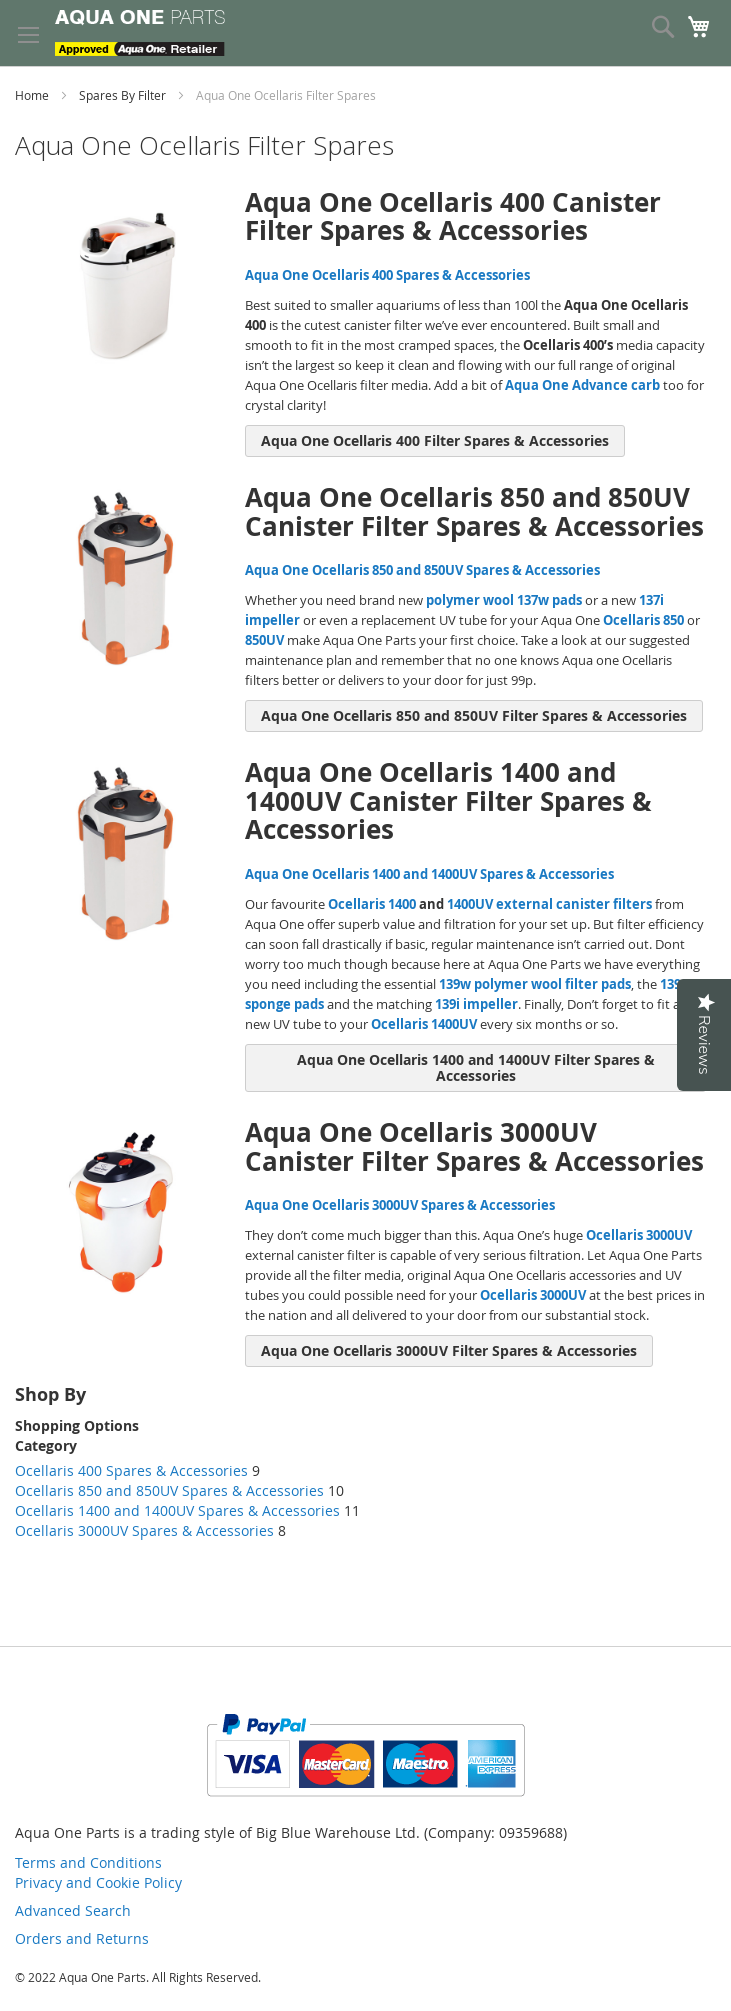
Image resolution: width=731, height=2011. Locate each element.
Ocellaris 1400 (372, 904)
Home (33, 95)
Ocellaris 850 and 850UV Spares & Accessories (169, 1490)
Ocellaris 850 (643, 620)
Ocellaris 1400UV (424, 1024)
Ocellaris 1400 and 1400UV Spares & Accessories (179, 1510)
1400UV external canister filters (549, 904)
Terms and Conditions (88, 1862)
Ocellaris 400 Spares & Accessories (131, 1470)
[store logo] (140, 33)
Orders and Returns (82, 1938)
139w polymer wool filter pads (535, 984)
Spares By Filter (124, 95)
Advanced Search (73, 1910)
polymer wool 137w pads (504, 600)
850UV (264, 640)
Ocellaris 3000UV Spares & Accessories (146, 1530)
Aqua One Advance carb (582, 385)
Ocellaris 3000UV (639, 1235)
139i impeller (476, 1004)
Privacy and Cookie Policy (98, 1882)
